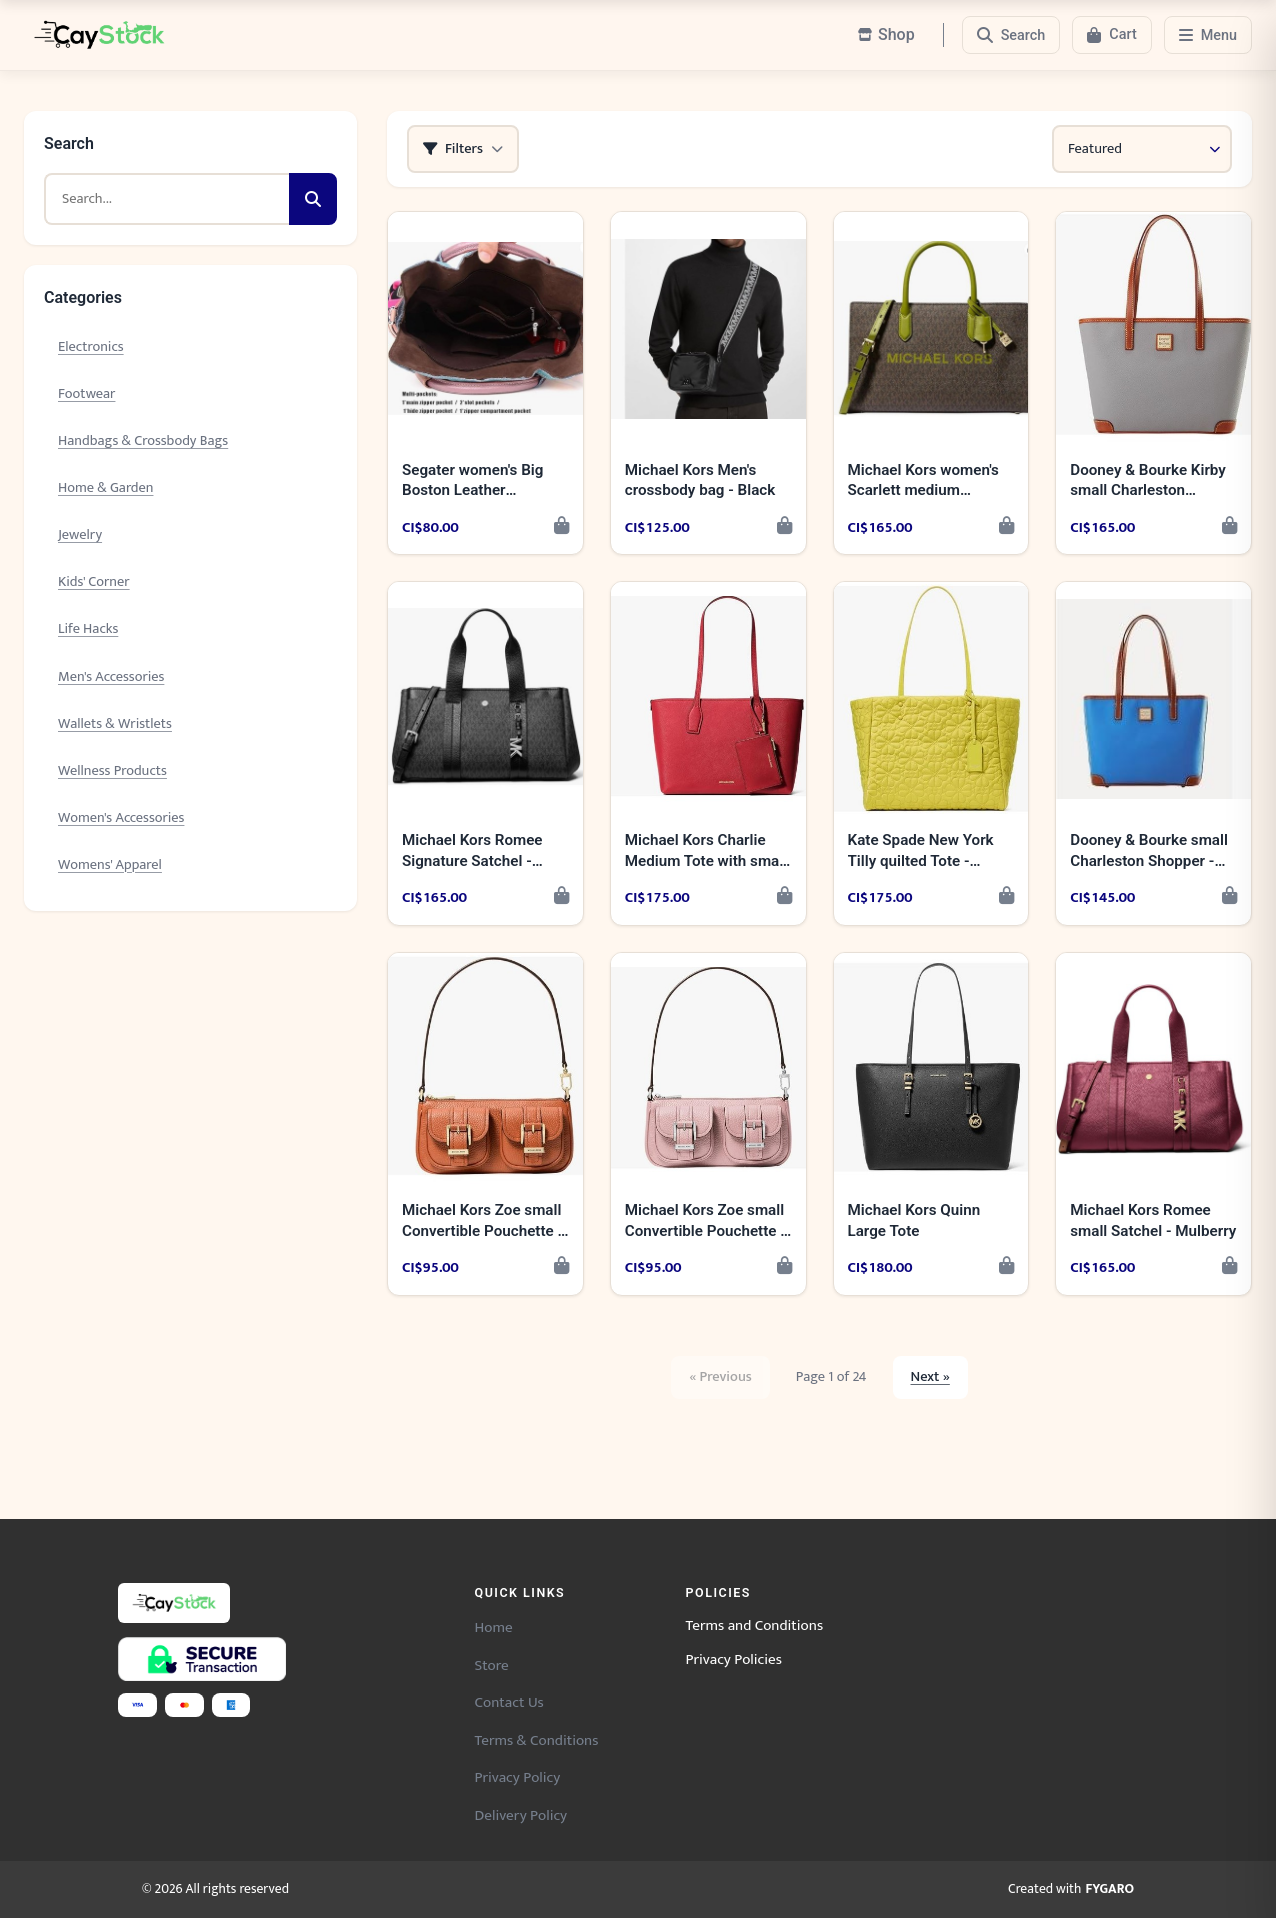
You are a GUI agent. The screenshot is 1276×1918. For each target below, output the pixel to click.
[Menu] (1208, 35)
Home (494, 1627)
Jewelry (80, 535)
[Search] (1011, 35)
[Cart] (1111, 35)
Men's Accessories (111, 677)
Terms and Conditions (755, 1626)
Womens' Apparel (110, 865)
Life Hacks (88, 629)
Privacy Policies (734, 1660)
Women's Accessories (121, 818)
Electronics (91, 347)
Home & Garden (105, 488)
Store (492, 1665)
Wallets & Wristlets (115, 724)
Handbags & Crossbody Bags (143, 441)
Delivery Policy (521, 1815)
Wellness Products (112, 771)
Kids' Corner (94, 582)
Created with (1071, 1890)
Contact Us (509, 1702)
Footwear (86, 394)
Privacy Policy (518, 1777)
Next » (930, 1377)
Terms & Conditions (537, 1740)
